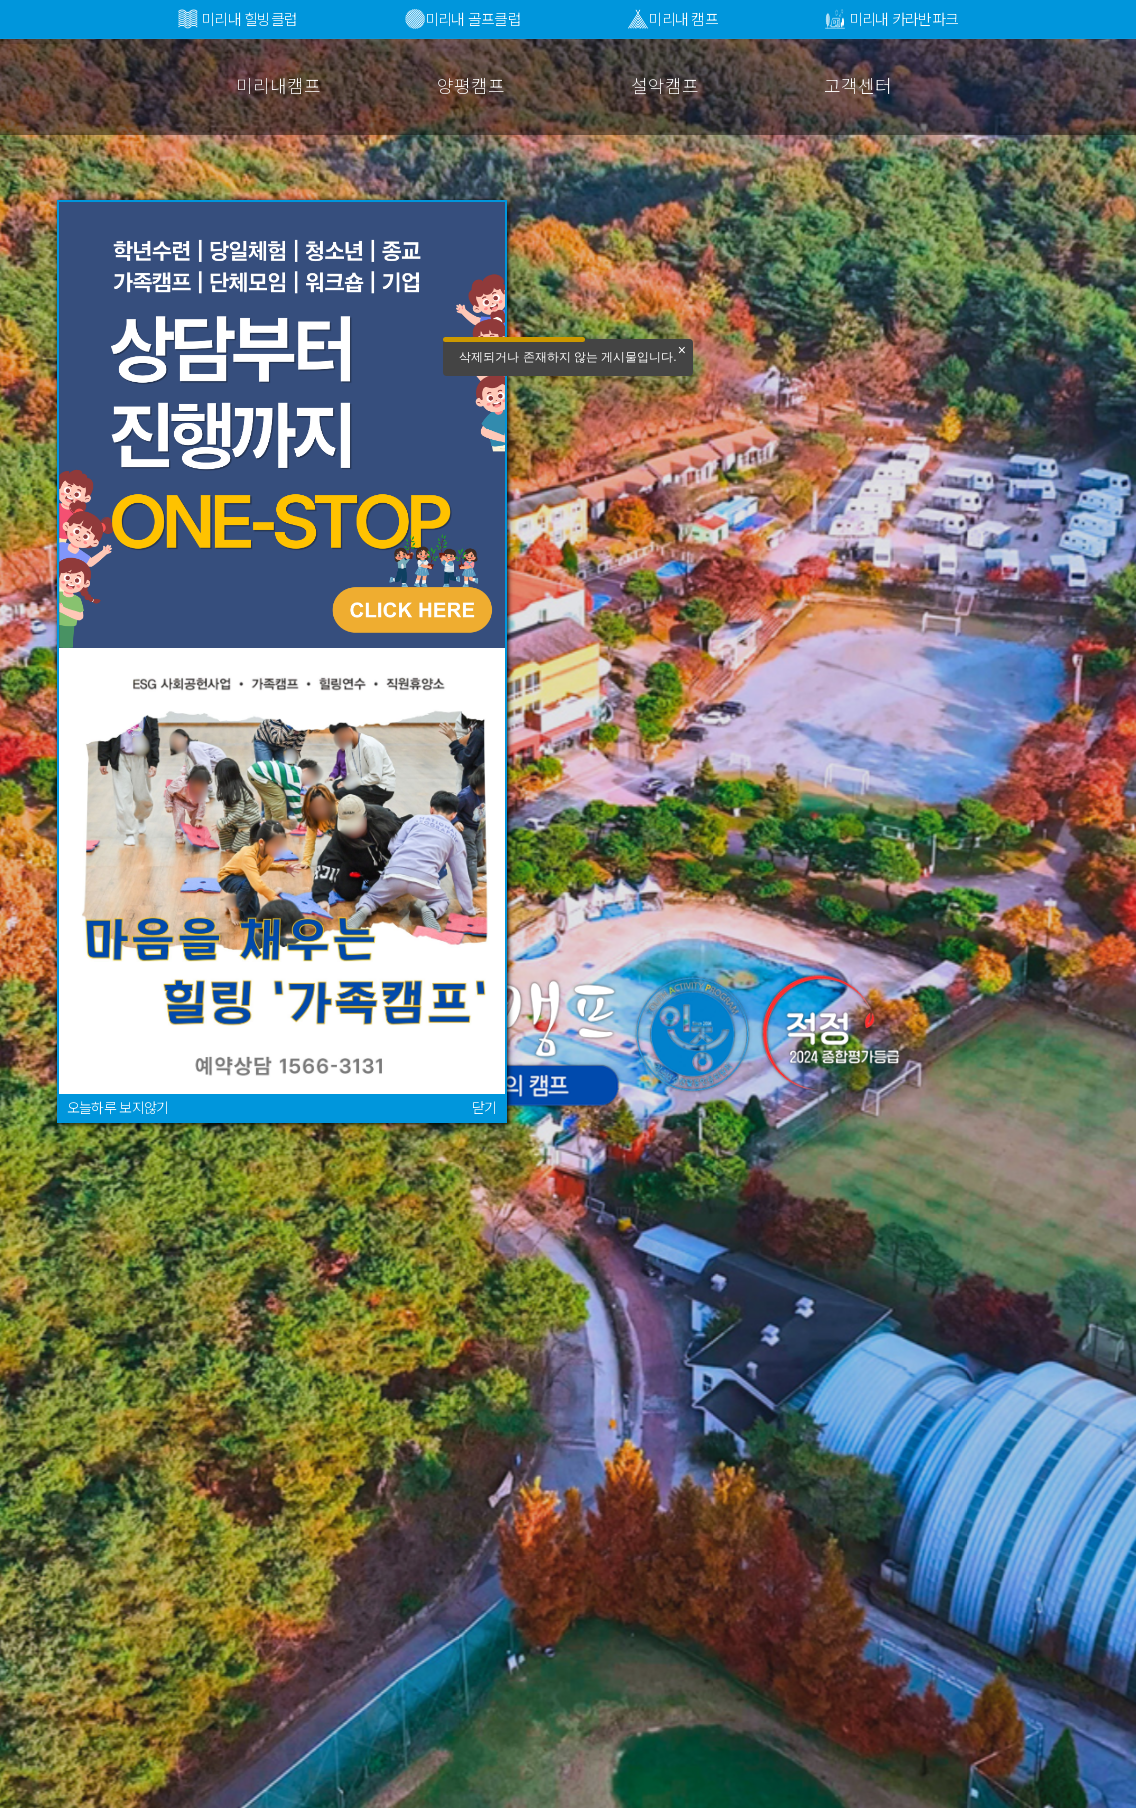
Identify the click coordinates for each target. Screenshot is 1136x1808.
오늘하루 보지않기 (118, 1107)
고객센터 (858, 85)
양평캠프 (471, 85)
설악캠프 (665, 85)
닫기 (484, 1107)
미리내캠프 (278, 85)
